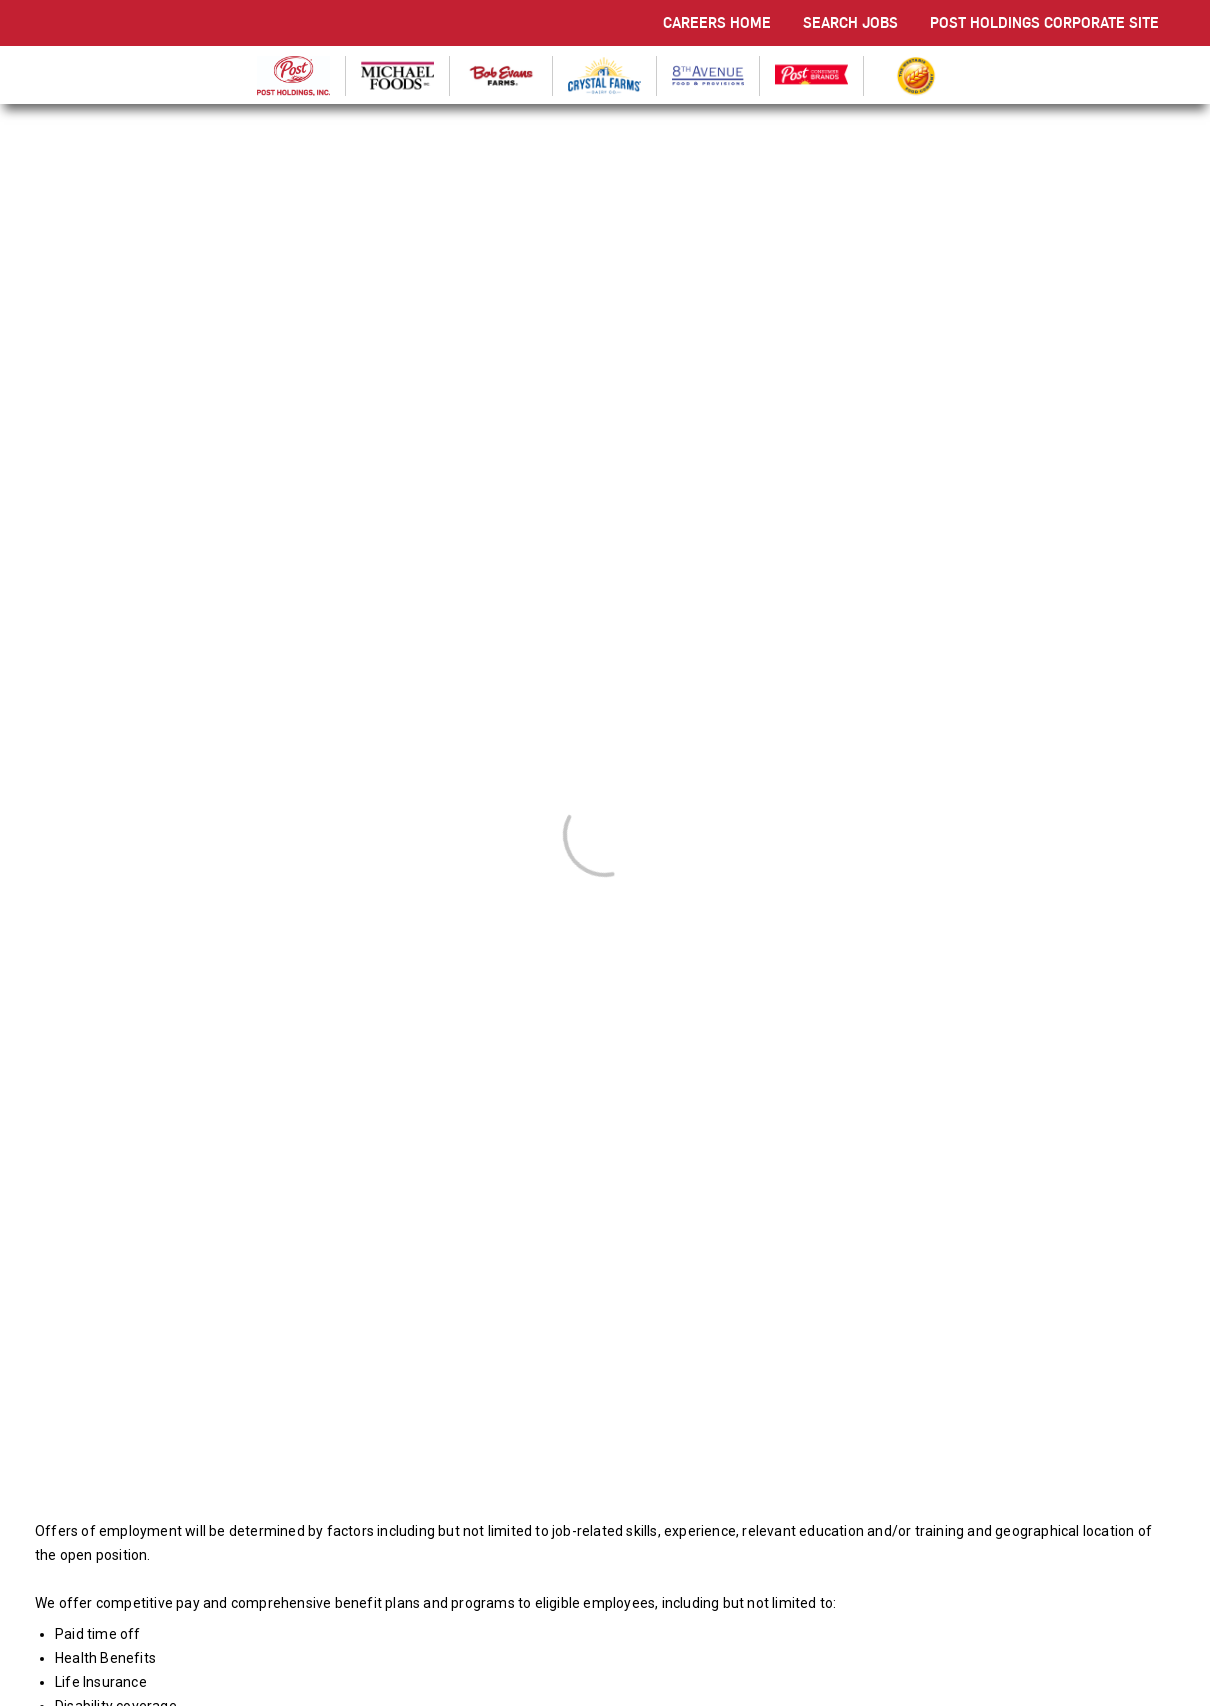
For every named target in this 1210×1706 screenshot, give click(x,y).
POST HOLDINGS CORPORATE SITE (1044, 22)
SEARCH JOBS (850, 22)
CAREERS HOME (717, 22)
